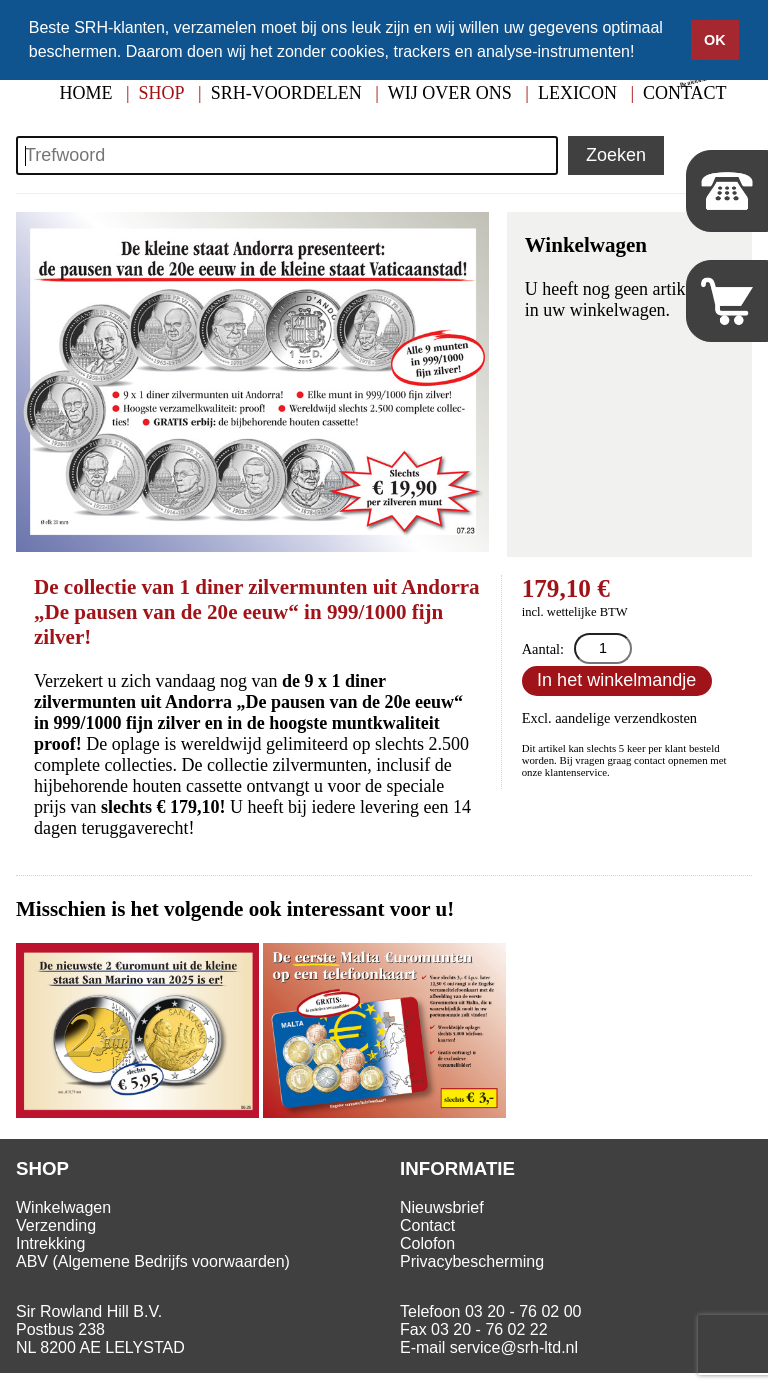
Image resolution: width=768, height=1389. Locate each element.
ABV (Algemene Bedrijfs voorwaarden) (153, 1261)
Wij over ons (450, 93)
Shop (162, 93)
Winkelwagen (63, 1207)
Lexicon (577, 93)
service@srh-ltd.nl (514, 1347)
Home (85, 93)
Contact (427, 1225)
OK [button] (715, 40)
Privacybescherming (472, 1261)
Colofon (427, 1243)
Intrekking (50, 1243)
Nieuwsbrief (442, 1207)
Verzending (56, 1225)
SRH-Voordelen (286, 93)
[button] (642, 54)
